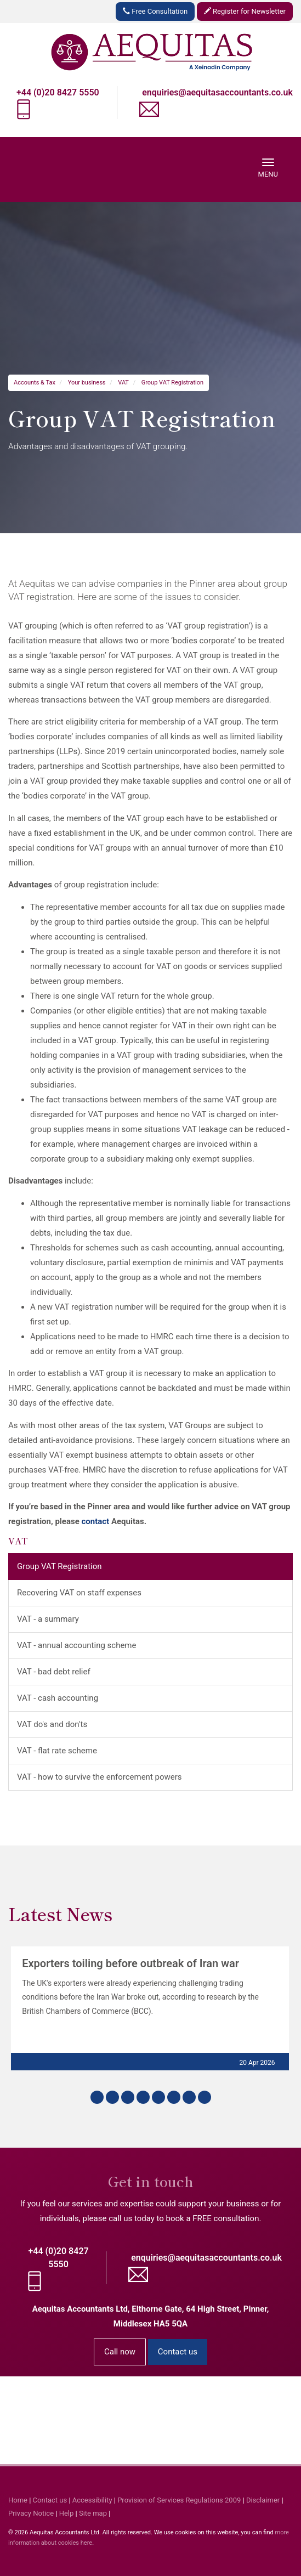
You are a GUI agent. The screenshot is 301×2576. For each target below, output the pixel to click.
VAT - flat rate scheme (57, 1751)
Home (17, 2500)
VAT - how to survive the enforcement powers (99, 1777)
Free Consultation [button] (155, 11)
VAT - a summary (48, 1619)
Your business (87, 382)
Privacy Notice (31, 2513)
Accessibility (92, 2500)
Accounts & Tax (34, 382)
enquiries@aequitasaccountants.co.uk (217, 92)
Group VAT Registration (172, 382)
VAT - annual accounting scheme (76, 1645)
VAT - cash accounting (57, 1698)
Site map (93, 2513)
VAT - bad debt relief (53, 1672)
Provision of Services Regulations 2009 (179, 2500)
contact (95, 1521)
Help (66, 2513)
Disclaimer (263, 2500)
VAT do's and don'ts (52, 1724)
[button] (97, 2097)
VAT (123, 382)
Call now (119, 2352)
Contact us (177, 2352)
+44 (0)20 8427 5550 (57, 92)
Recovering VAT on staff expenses (79, 1593)
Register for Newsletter (245, 11)
